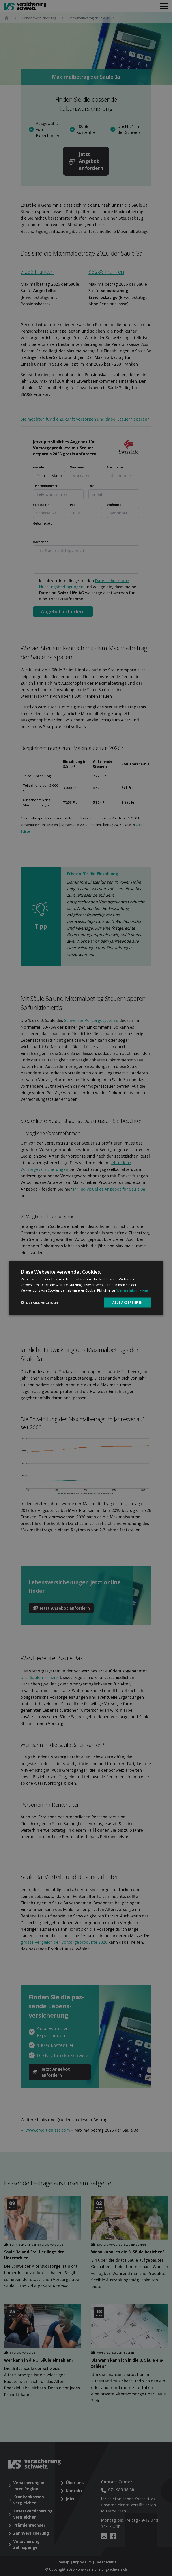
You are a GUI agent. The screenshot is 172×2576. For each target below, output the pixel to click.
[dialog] (86, 1288)
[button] (39, 1305)
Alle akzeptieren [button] (126, 1305)
